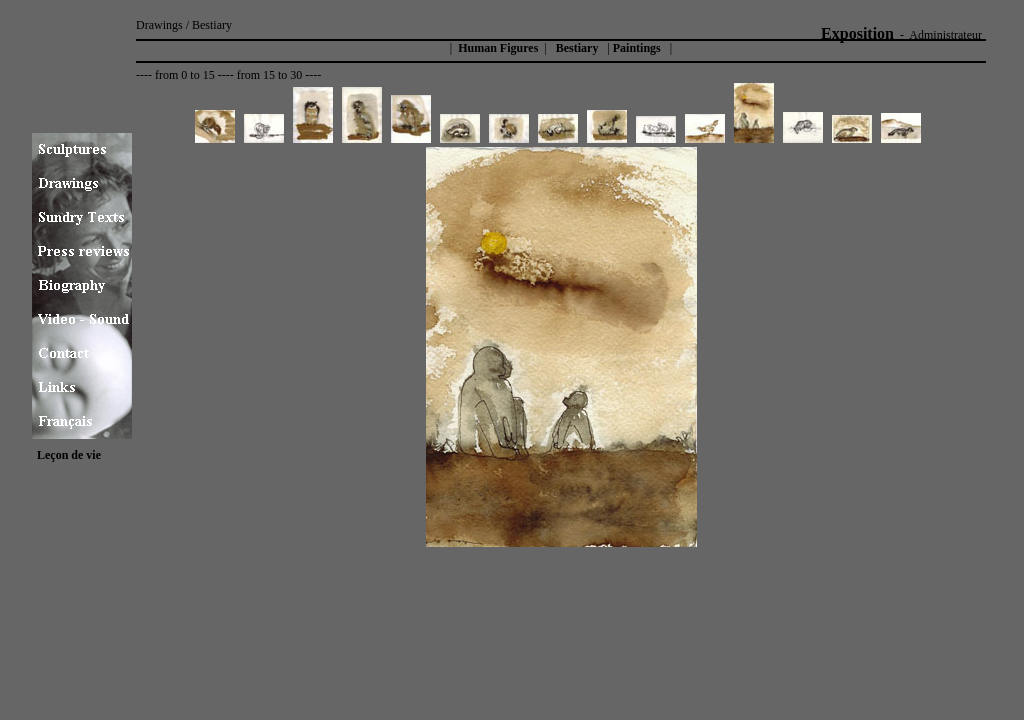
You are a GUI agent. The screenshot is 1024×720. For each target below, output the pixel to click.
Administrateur (945, 35)
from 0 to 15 (185, 75)
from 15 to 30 (270, 75)
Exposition (857, 33)
